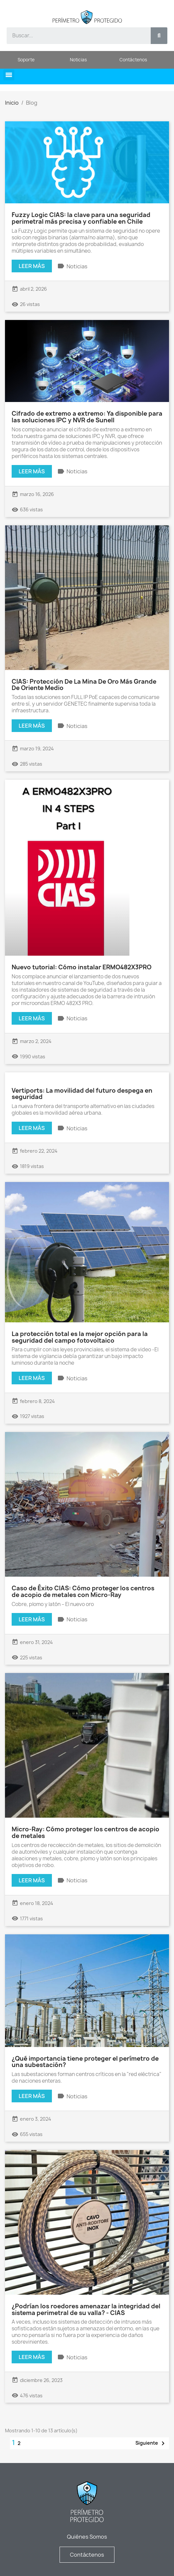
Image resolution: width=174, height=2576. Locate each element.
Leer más (32, 266)
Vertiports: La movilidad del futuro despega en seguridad (82, 1093)
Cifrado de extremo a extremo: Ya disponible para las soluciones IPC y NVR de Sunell (87, 416)
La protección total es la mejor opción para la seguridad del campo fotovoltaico (80, 1337)
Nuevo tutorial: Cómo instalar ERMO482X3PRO (81, 967)
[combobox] (75, 35)
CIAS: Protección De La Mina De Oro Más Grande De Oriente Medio (84, 684)
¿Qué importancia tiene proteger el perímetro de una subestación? (85, 2061)
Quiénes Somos (87, 2536)
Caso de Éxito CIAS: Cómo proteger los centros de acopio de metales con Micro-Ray (83, 1591)
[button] (8, 74)
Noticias (77, 266)
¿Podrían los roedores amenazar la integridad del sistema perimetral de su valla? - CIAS (86, 2309)
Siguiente (151, 2443)
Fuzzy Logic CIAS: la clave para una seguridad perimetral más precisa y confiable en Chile (81, 218)
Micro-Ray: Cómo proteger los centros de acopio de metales (85, 1832)
